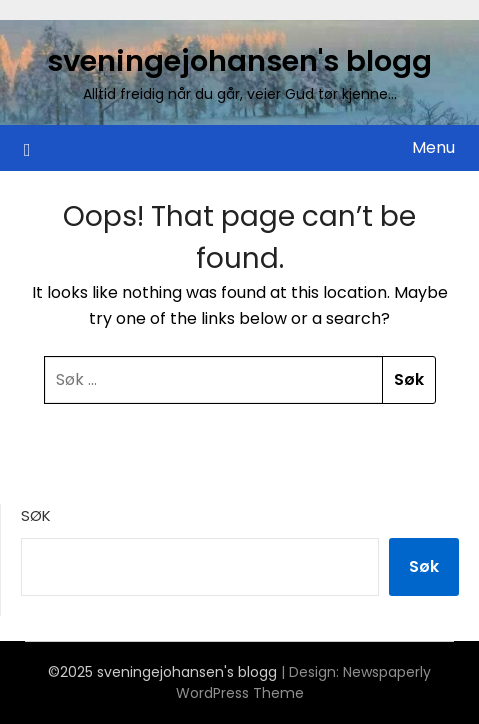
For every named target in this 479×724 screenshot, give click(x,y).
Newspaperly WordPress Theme (304, 682)
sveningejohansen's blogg (239, 61)
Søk (36, 515)
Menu (433, 147)
